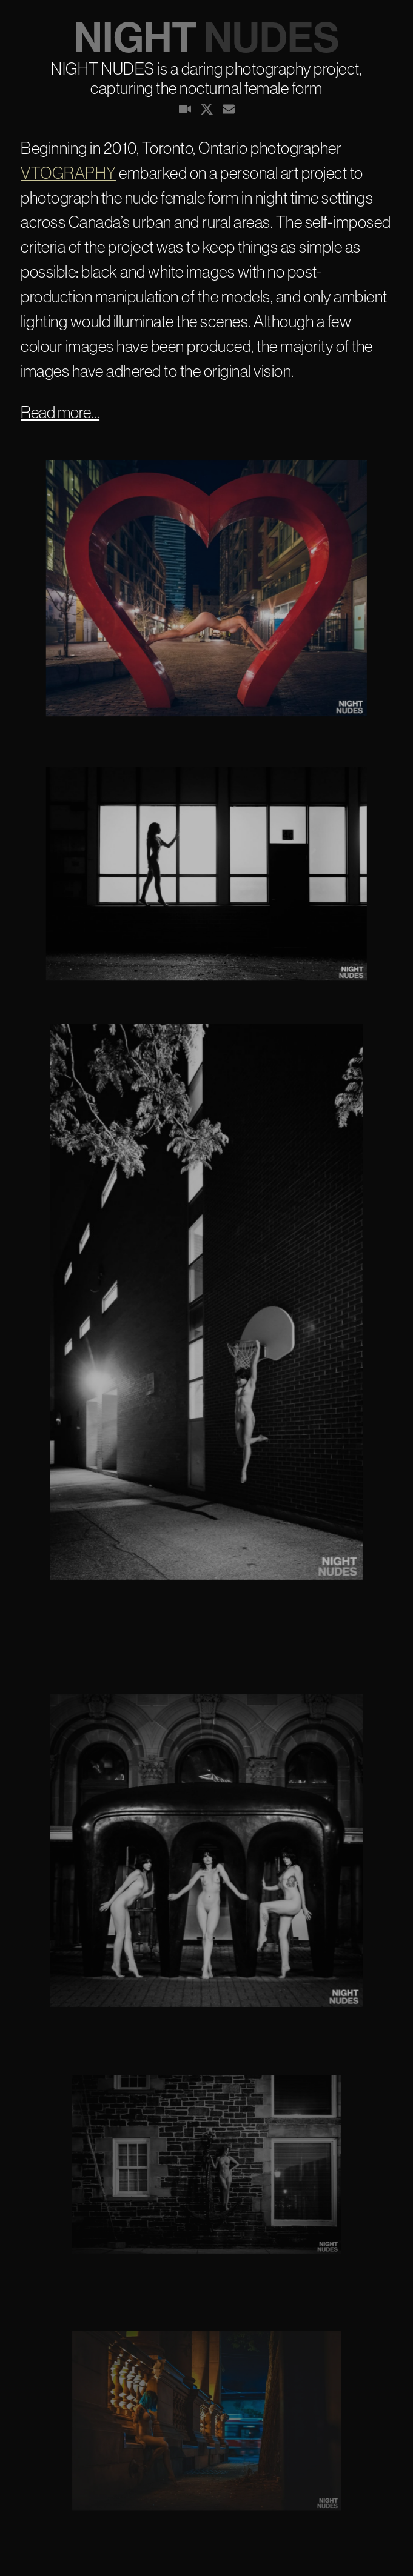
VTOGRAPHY (68, 172)
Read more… (60, 412)
